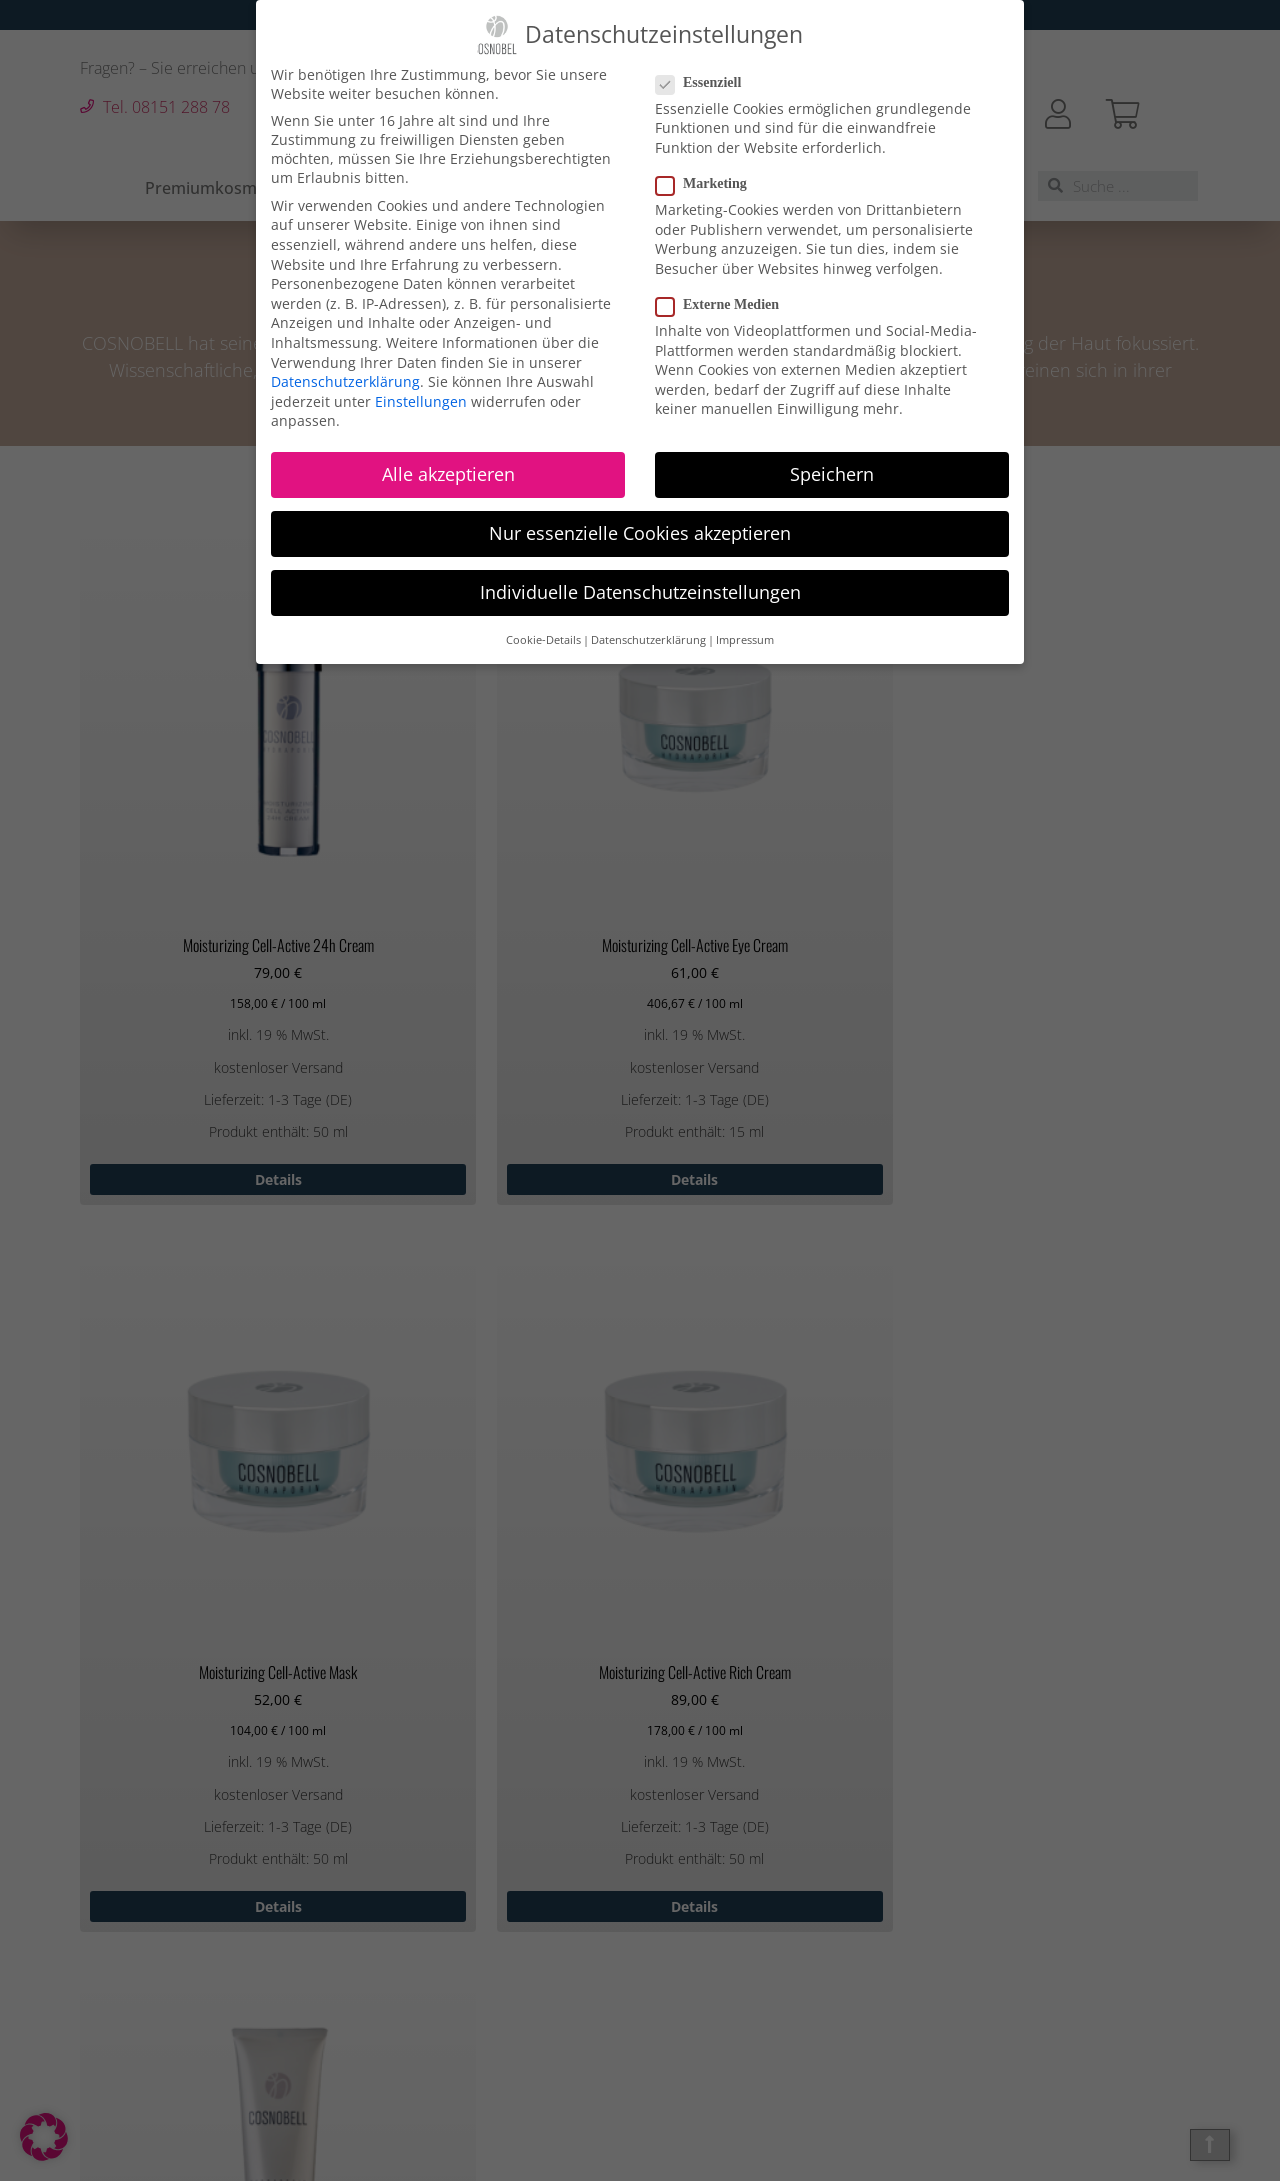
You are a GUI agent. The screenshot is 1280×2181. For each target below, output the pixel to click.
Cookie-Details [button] (543, 638)
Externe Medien (723, 303)
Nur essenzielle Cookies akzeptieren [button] (640, 532)
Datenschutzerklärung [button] (648, 638)
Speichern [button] (832, 472)
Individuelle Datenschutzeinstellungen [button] (640, 591)
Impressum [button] (745, 638)
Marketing (707, 182)
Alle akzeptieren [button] (448, 472)
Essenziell (704, 81)
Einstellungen (421, 399)
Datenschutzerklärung (345, 379)
